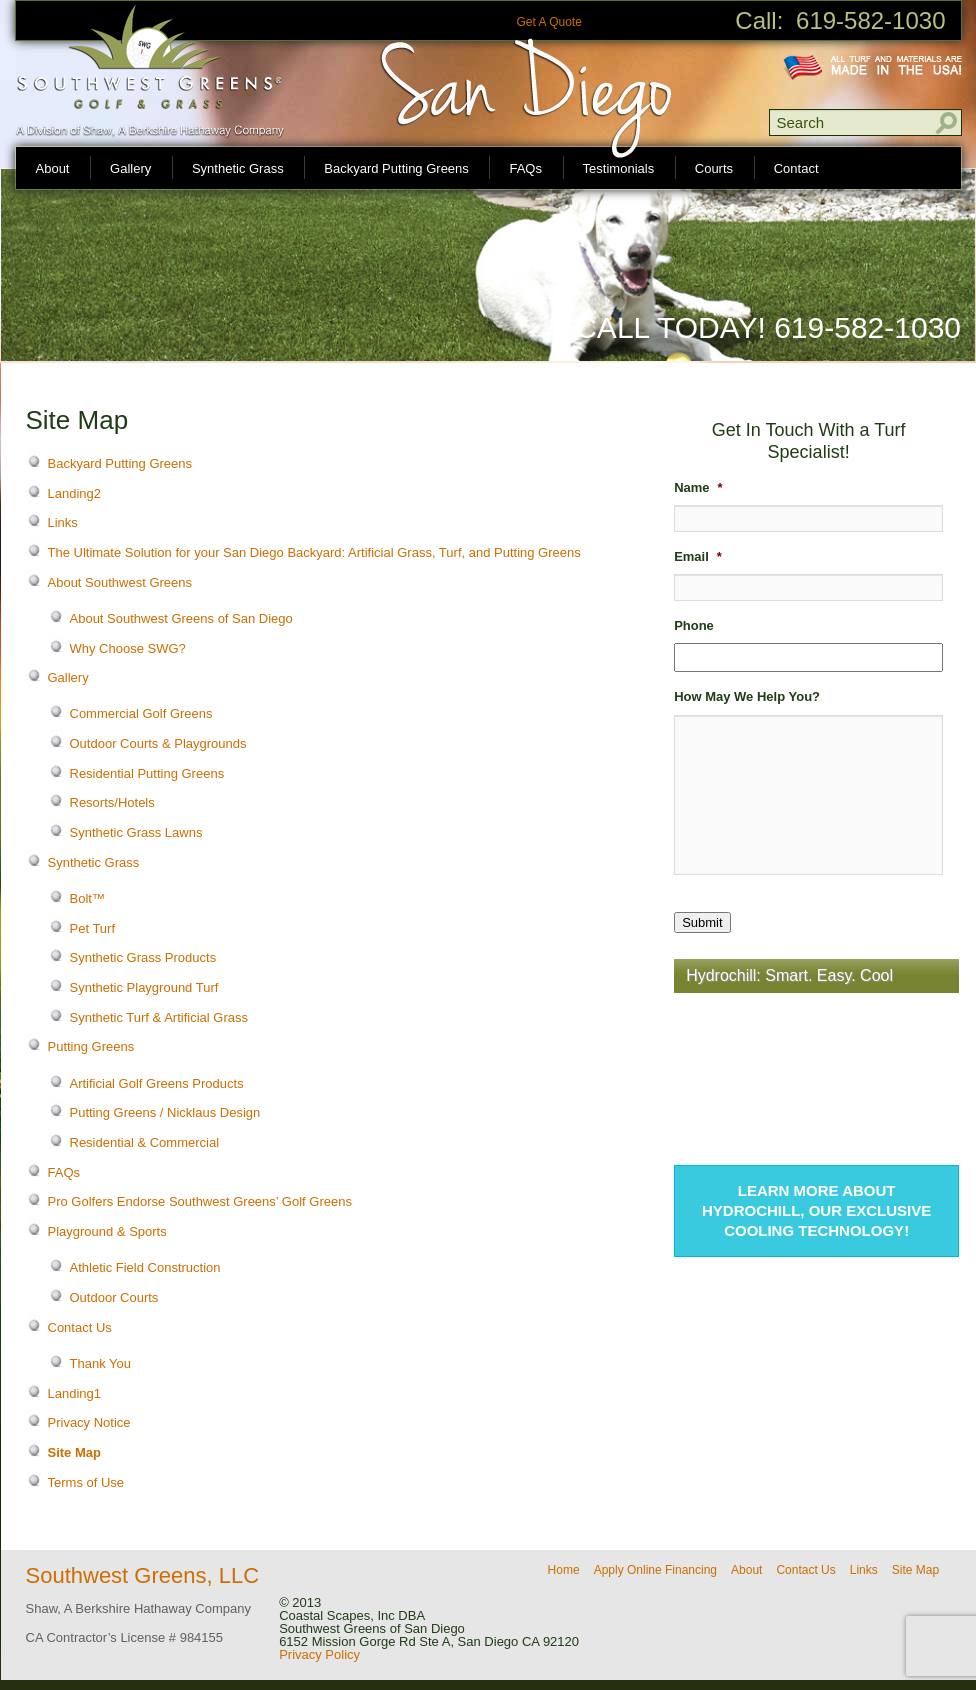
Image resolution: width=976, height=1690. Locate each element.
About (53, 168)
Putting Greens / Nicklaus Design (165, 1112)
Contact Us (80, 1327)
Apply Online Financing (655, 1570)
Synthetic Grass (238, 168)
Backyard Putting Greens (396, 168)
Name (698, 487)
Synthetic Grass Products (143, 957)
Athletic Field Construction (145, 1267)
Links (63, 522)
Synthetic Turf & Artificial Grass (159, 1017)
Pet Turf (93, 928)
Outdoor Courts (114, 1297)
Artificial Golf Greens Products (157, 1083)
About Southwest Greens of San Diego (181, 618)
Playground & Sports (107, 1231)
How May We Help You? (747, 696)
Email (698, 556)
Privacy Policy (319, 1654)
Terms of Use (86, 1482)
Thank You (100, 1363)
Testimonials (619, 168)
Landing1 (75, 1393)
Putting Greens (91, 1046)
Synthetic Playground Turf (144, 987)
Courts (714, 168)
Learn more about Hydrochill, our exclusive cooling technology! (816, 1210)
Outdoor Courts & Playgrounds (158, 743)
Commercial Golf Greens (141, 713)
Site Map (74, 1452)
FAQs (525, 168)
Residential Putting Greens (147, 773)
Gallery (130, 168)
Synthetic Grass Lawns (136, 832)
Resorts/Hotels (112, 802)
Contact (796, 168)
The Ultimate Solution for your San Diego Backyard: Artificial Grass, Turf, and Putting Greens (314, 552)
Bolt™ (87, 898)
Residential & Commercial (145, 1142)
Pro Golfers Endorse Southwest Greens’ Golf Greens (200, 1201)
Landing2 (75, 493)
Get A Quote (548, 22)
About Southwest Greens (120, 582)
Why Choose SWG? (128, 648)
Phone (694, 625)
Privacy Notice (89, 1422)
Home (564, 1570)
